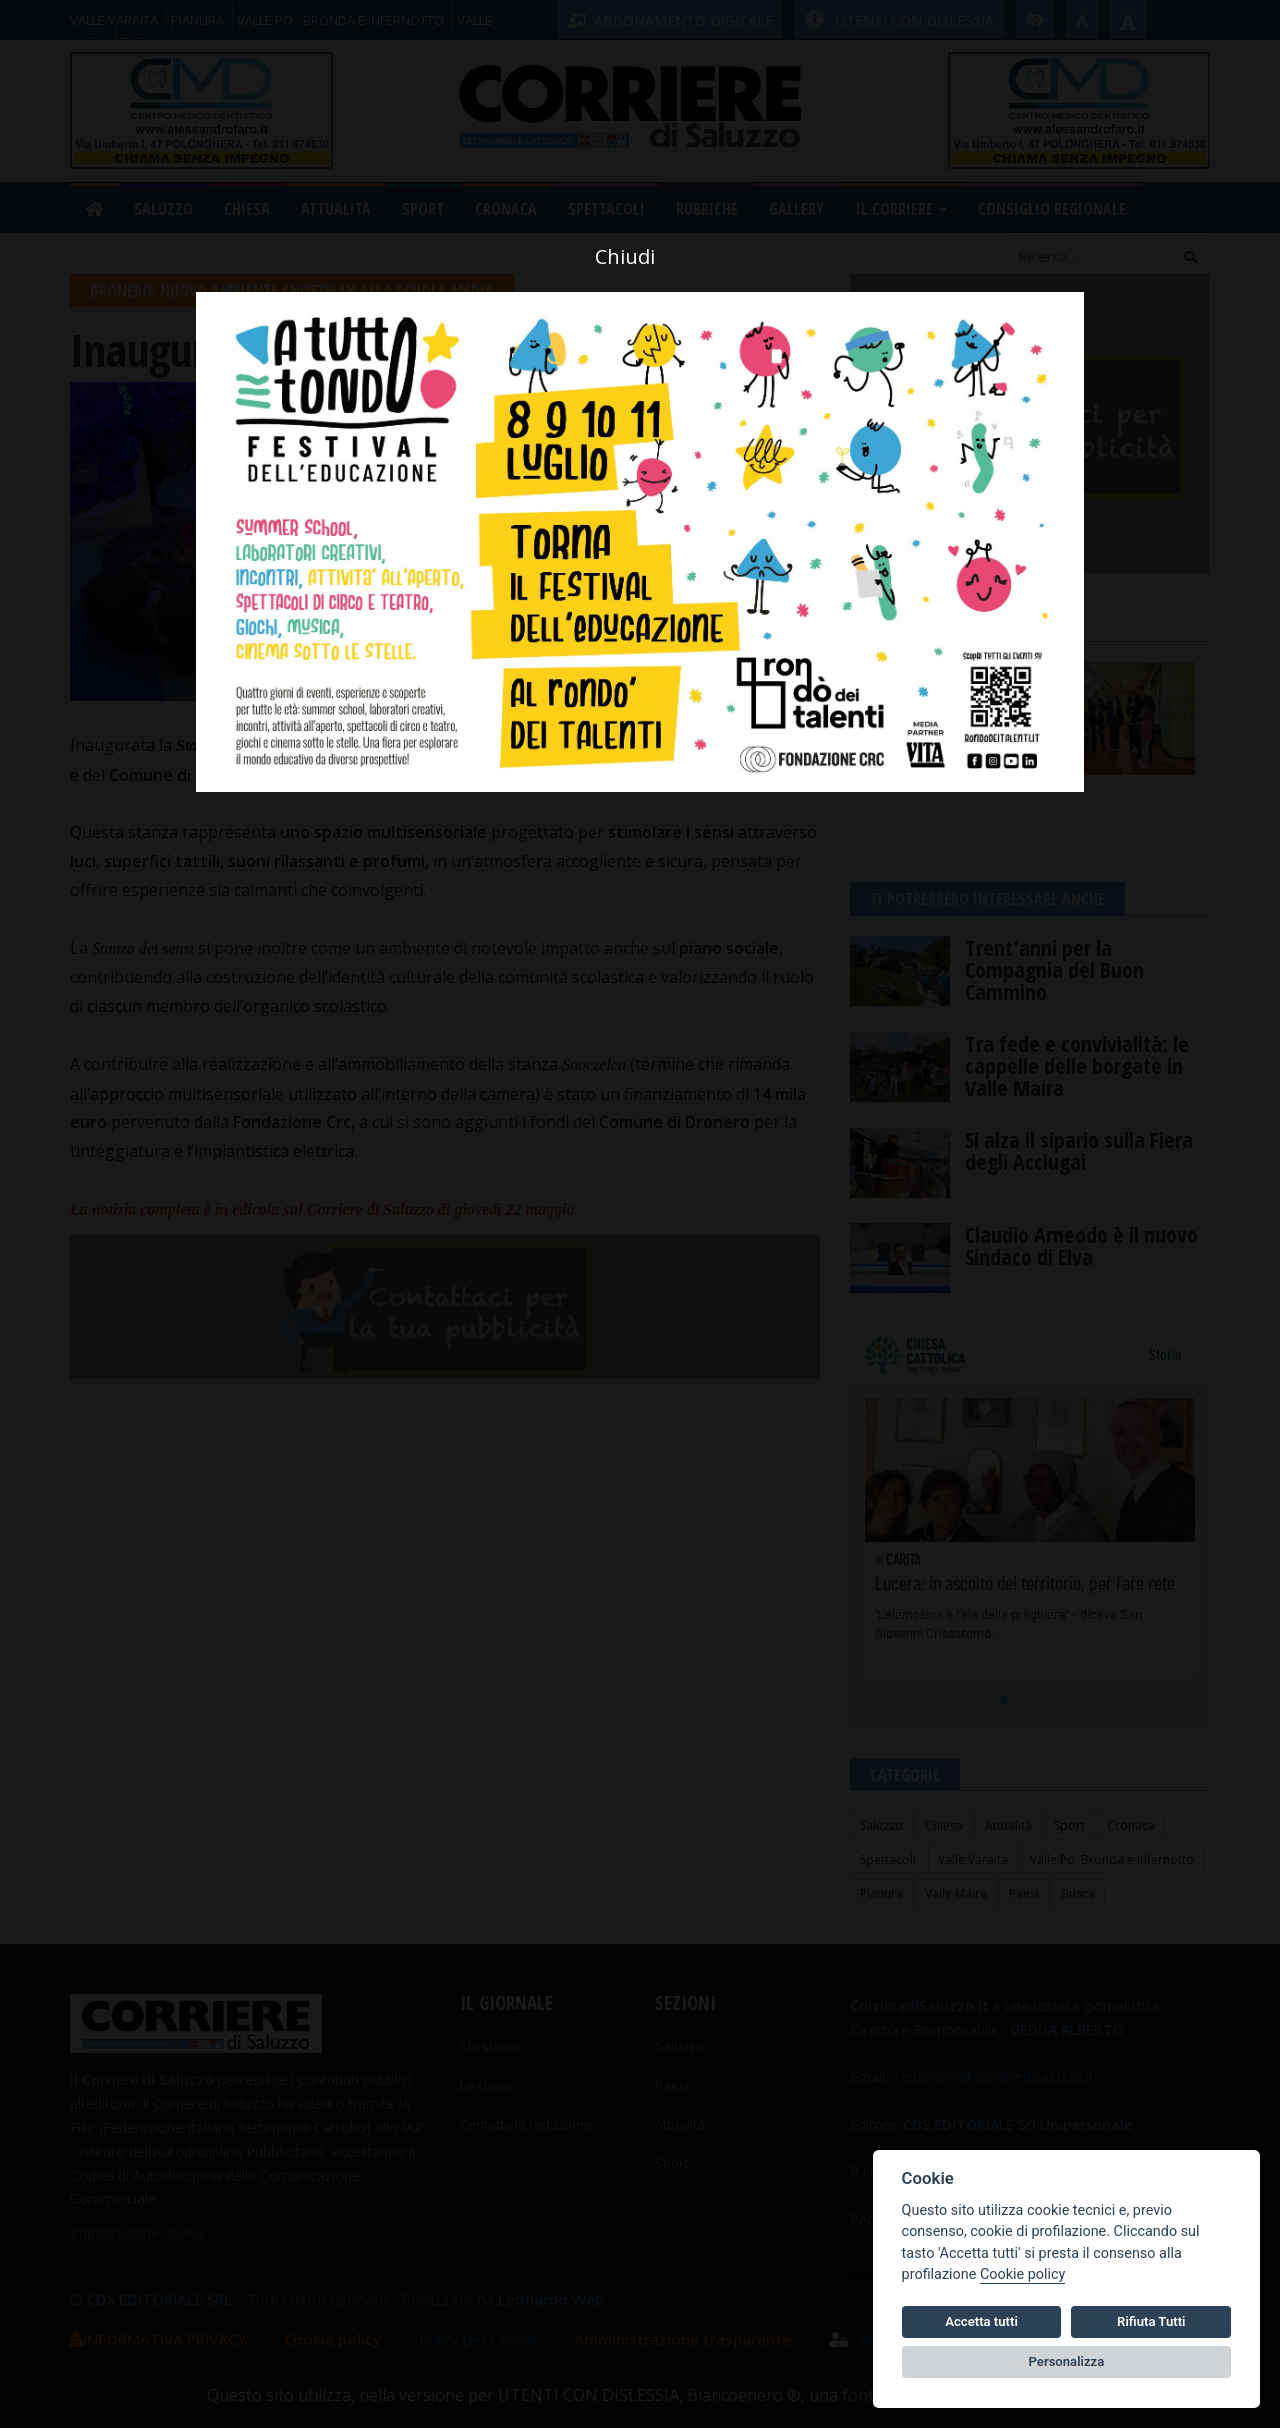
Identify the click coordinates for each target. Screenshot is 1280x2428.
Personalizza (1067, 2361)
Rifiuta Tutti (1151, 2321)
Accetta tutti (981, 2321)
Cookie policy (1022, 2274)
